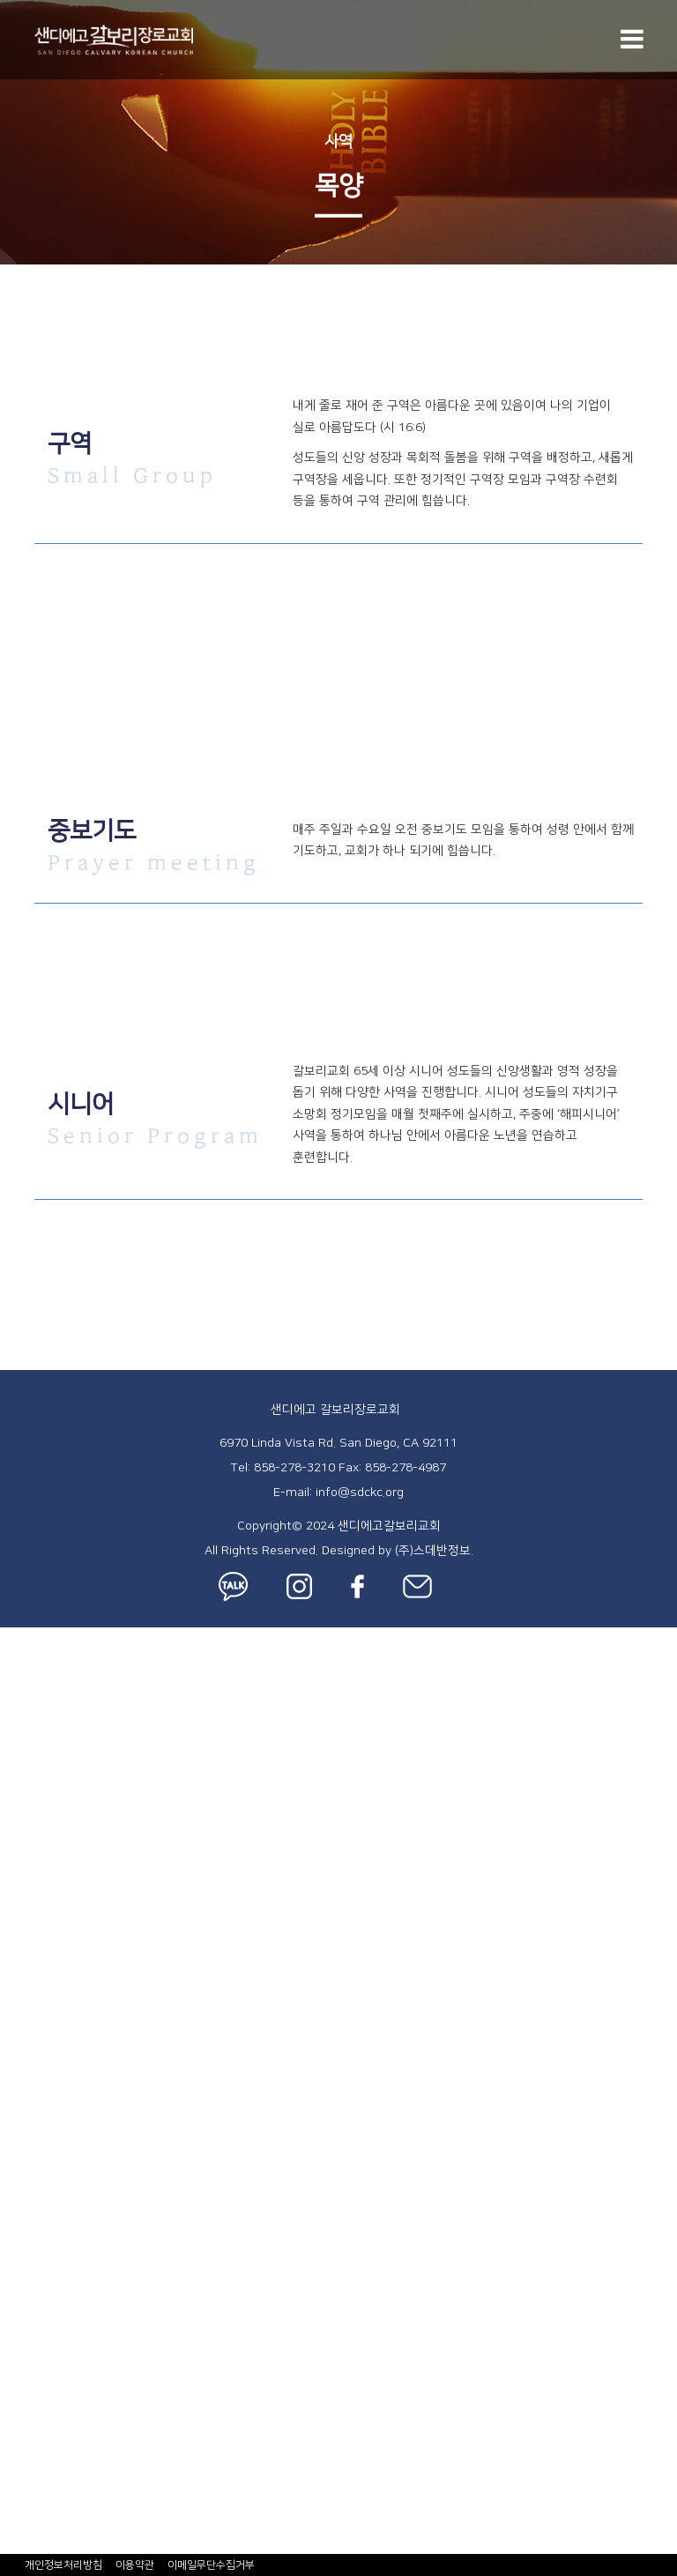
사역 (338, 142)
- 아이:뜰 (27, 1980)
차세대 (20, 1879)
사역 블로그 (35, 2363)
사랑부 (20, 2161)
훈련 (13, 2262)
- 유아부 (24, 1939)
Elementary (35, 2000)
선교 (13, 2281)
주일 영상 (28, 2342)
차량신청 (26, 2524)
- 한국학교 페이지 (53, 2201)
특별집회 (26, 1859)
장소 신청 (28, 2504)
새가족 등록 (35, 1738)
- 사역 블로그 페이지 (61, 2383)
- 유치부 (24, 1960)
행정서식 (26, 2483)
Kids (13, 1899)
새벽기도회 (33, 1839)
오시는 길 (28, 1718)
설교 (13, 1778)
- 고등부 (24, 2101)
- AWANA (30, 2040)
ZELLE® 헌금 (40, 2443)
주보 (13, 2322)
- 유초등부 (31, 2020)
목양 (13, 2242)
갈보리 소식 (35, 2302)
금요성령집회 (39, 1819)
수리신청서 (33, 2543)
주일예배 (26, 1798)
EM (9, 2141)
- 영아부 (24, 1919)
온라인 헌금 (35, 2463)
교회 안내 (28, 1637)
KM (9, 2121)
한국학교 (26, 2181)
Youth (18, 2060)
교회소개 (26, 1657)
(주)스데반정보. (434, 1551)
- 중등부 (24, 2080)
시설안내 (26, 1759)
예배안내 (26, 1678)
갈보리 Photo (40, 2403)
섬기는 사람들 (41, 1698)
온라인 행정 (35, 2423)
